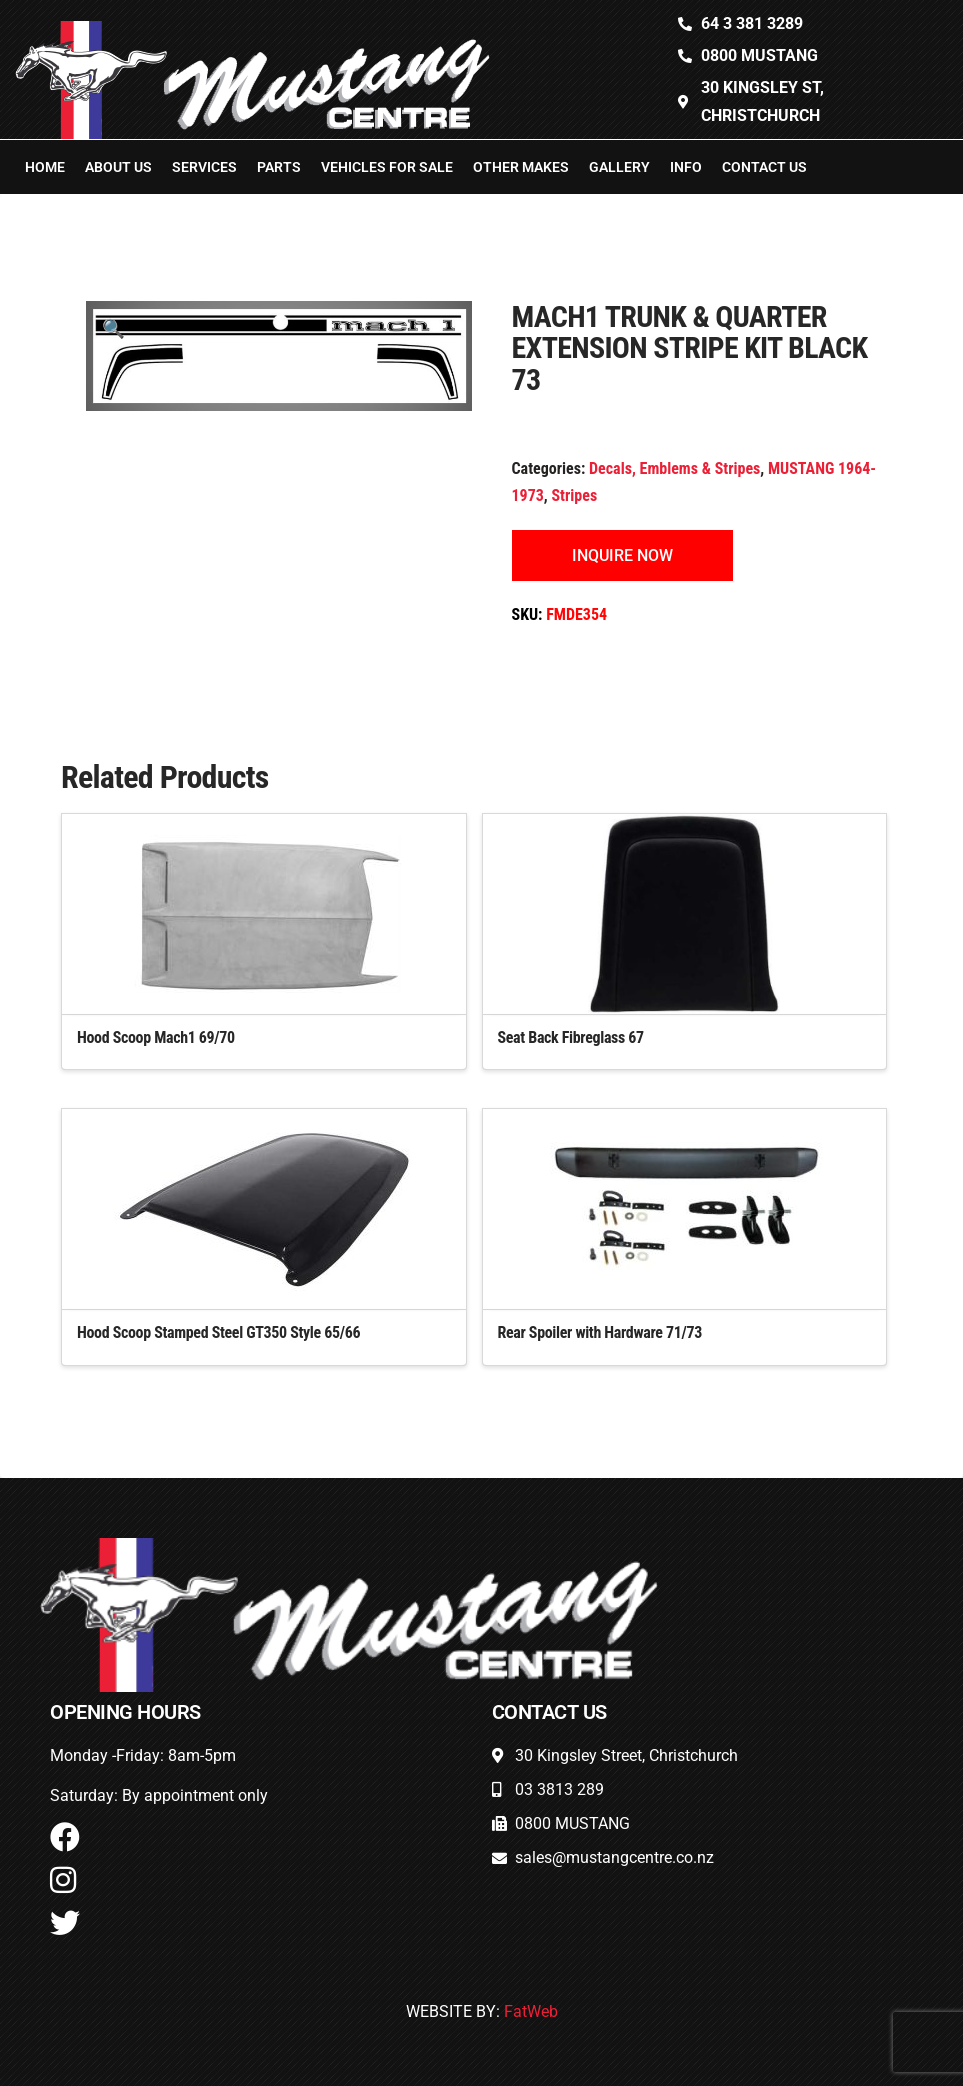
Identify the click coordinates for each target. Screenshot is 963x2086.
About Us (118, 167)
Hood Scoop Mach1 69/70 (156, 1037)
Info (686, 167)
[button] (113, 328)
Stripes (574, 495)
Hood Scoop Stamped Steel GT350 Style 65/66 (218, 1332)
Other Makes (521, 167)
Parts (279, 167)
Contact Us (764, 167)
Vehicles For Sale (387, 167)
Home (45, 167)
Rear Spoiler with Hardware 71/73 (600, 1332)
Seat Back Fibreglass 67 (571, 1037)
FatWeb (531, 2011)
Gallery (619, 167)
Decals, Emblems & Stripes (674, 468)
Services (204, 167)
